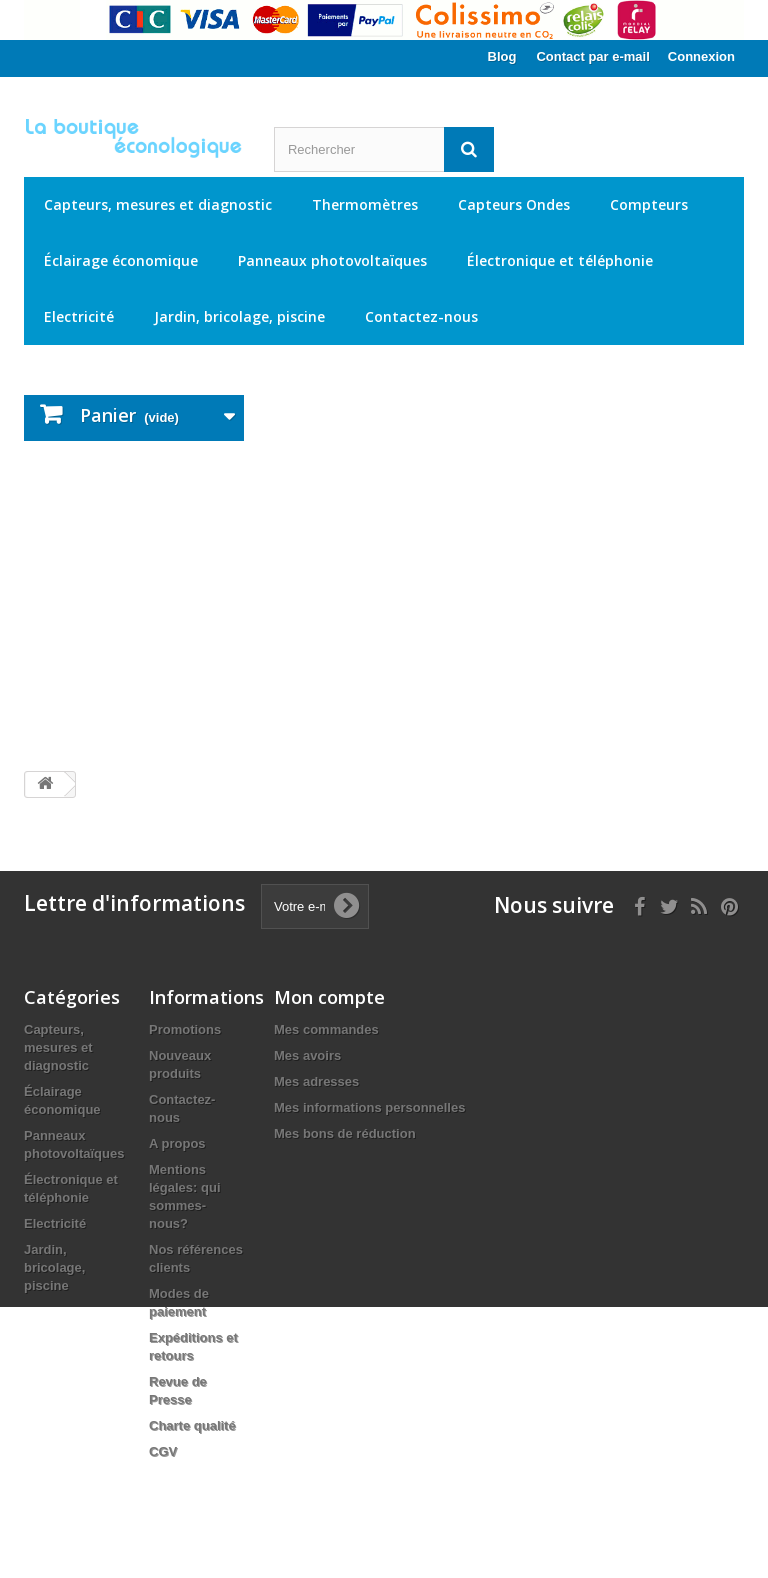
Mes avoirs (307, 1055)
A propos (177, 1143)
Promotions (185, 1029)
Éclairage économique (121, 260)
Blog (502, 56)
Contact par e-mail (592, 56)
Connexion (701, 56)
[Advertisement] (384, 606)
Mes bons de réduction (345, 1133)
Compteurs (649, 204)
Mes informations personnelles (369, 1107)
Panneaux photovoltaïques (332, 260)
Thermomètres (365, 204)
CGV (163, 1451)
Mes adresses (316, 1081)
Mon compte (329, 997)
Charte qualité (192, 1425)
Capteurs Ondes (514, 204)
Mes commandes (326, 1029)
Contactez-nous (421, 316)
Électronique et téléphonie (560, 260)
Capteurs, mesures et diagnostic (158, 204)
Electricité (79, 316)
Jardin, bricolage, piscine (239, 316)
